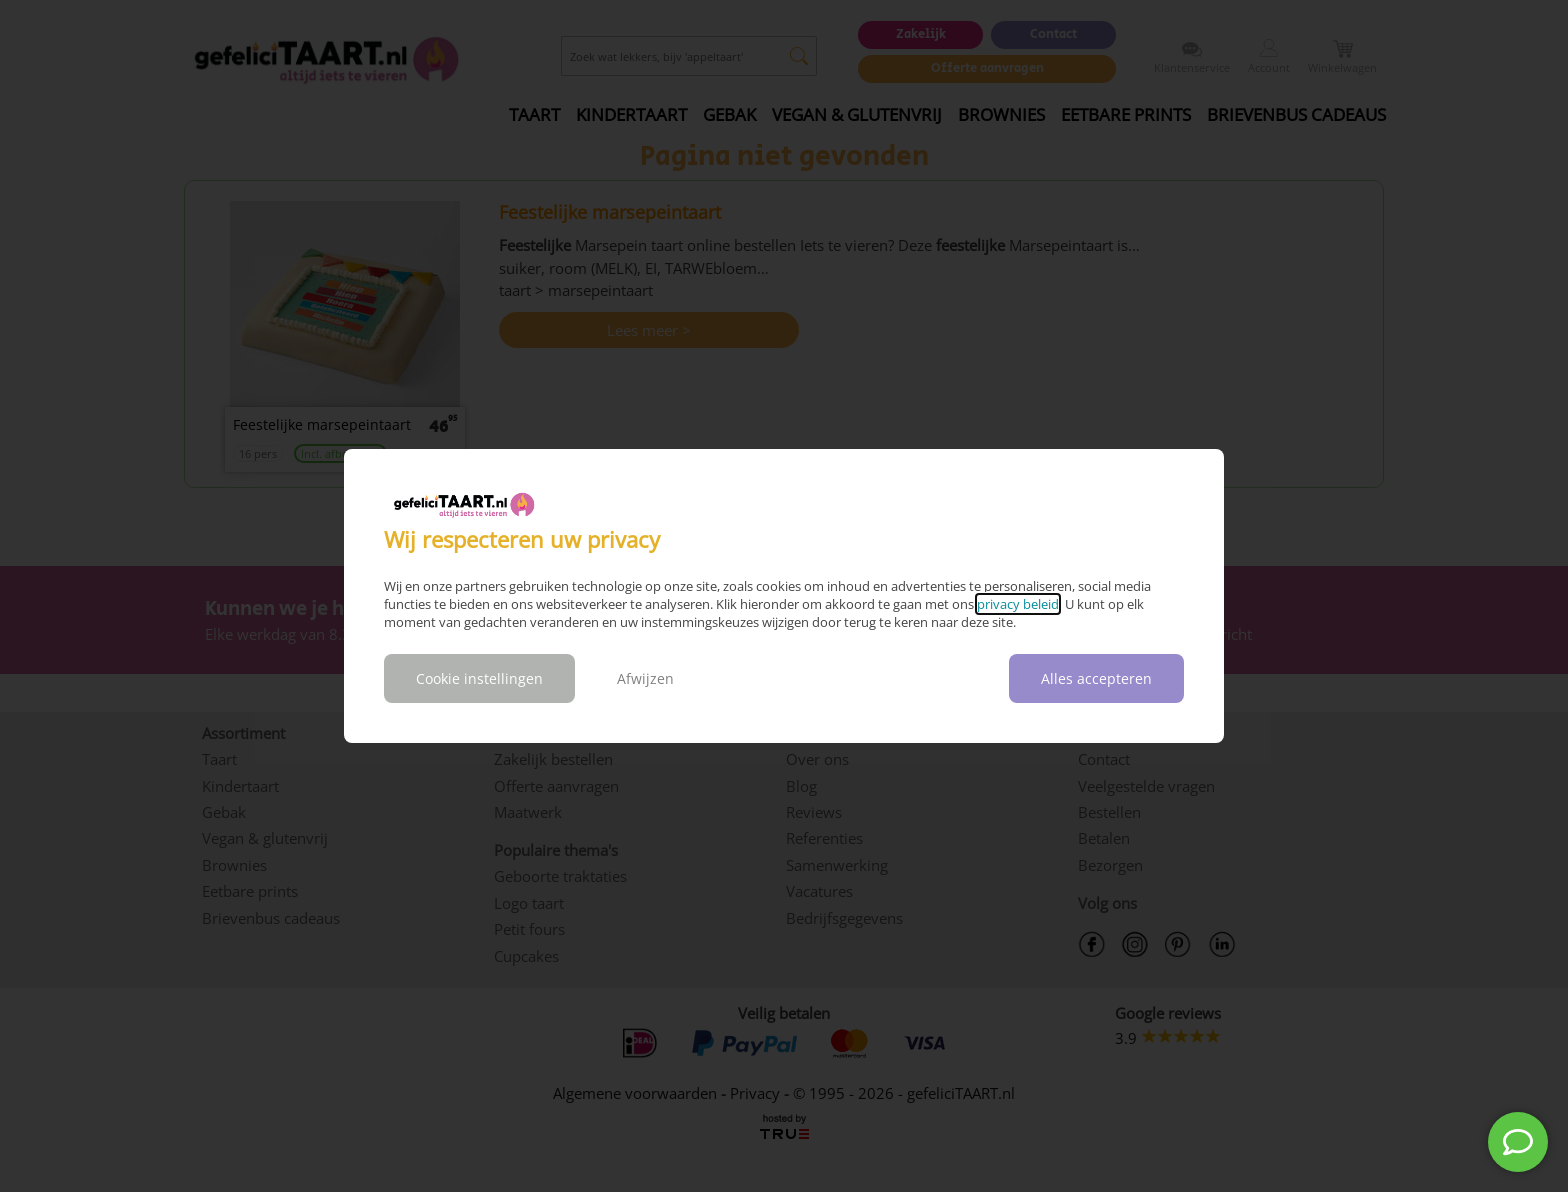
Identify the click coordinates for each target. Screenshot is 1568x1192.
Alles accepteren (1096, 678)
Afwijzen (645, 678)
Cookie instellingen (479, 678)
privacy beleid (1018, 604)
